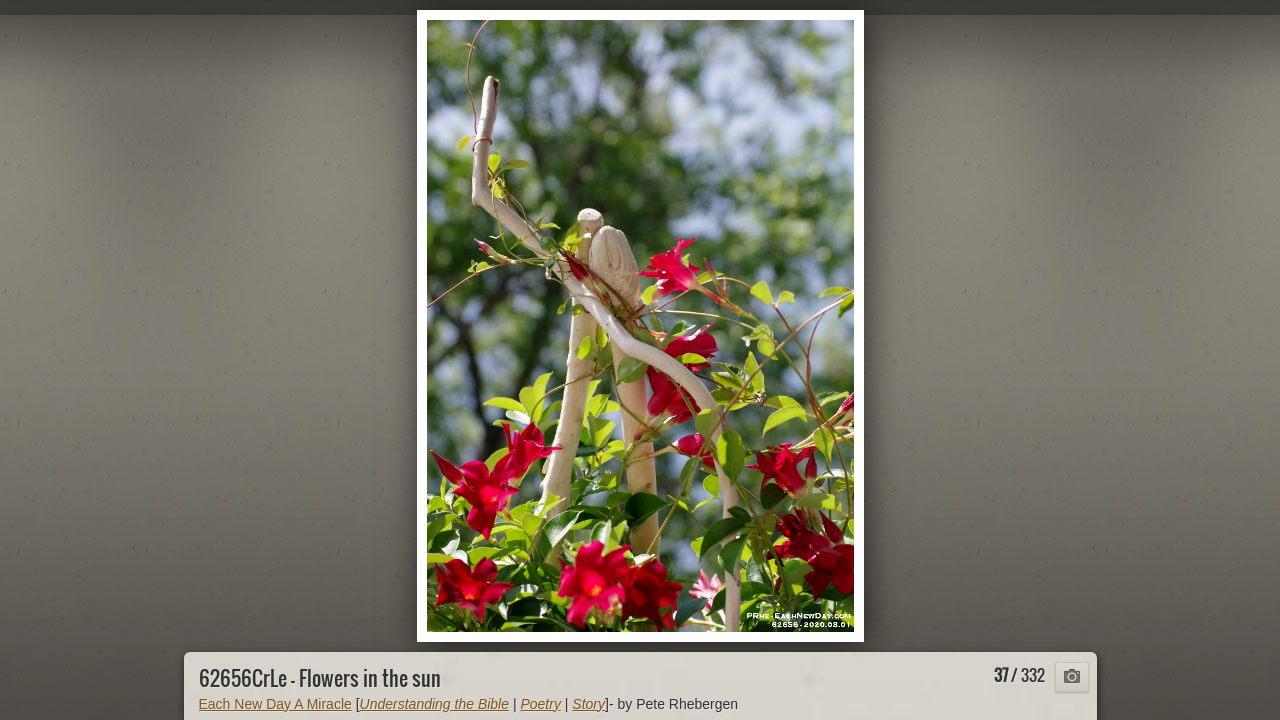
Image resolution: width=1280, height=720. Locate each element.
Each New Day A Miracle (275, 704)
